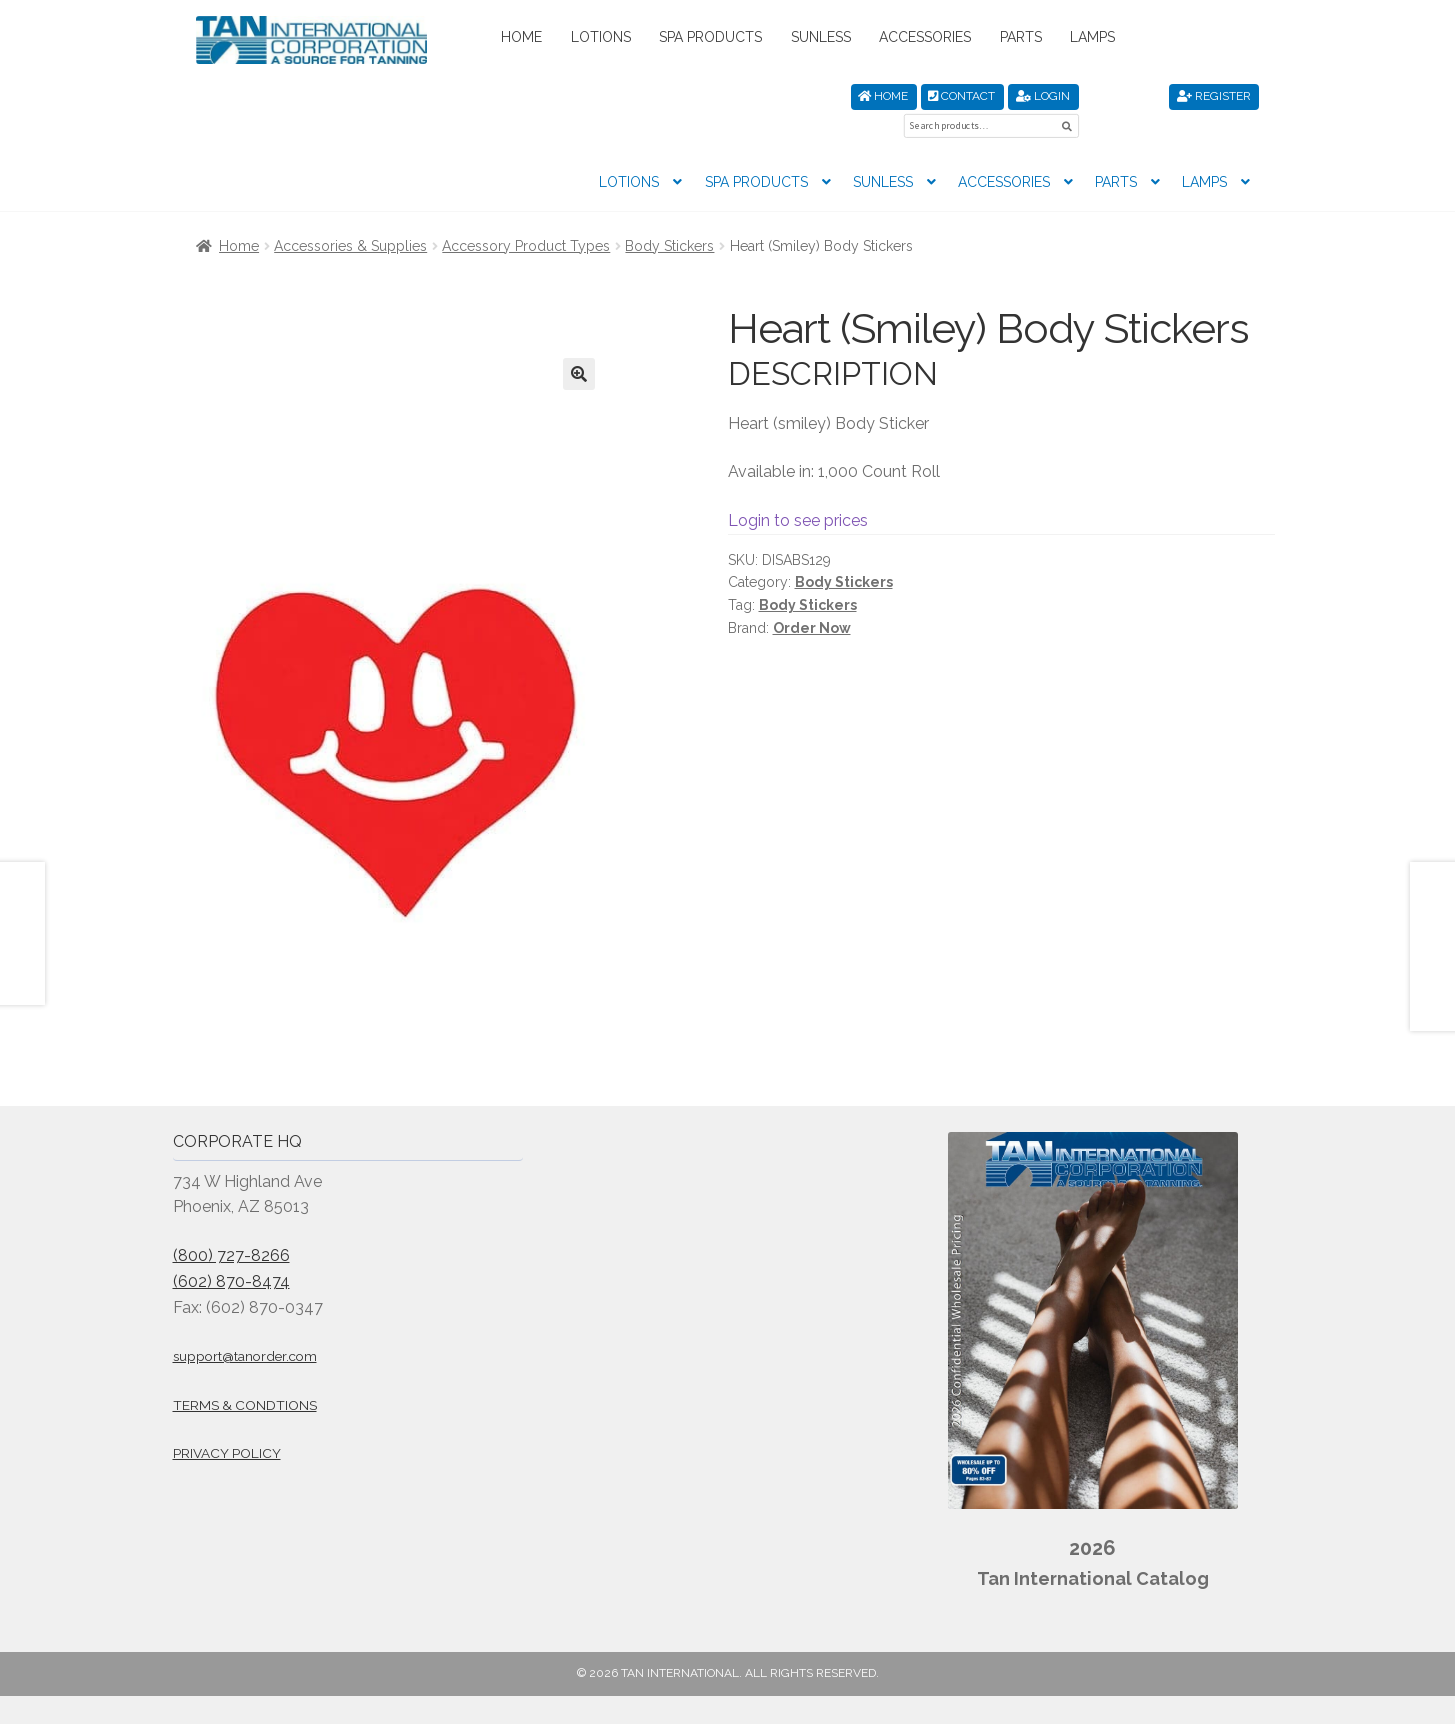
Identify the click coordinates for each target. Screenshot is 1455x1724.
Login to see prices (798, 489)
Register (1214, 96)
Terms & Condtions (245, 1374)
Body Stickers (669, 215)
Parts (1021, 37)
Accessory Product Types (526, 215)
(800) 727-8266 (231, 1224)
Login (1043, 96)
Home (521, 37)
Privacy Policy (227, 1423)
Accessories (925, 37)
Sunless (821, 37)
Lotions (601, 37)
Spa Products (710, 37)
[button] (579, 343)
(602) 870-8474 (231, 1250)
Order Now (812, 597)
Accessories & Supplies (350, 215)
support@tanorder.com (245, 1326)
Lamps (1092, 37)
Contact (961, 96)
